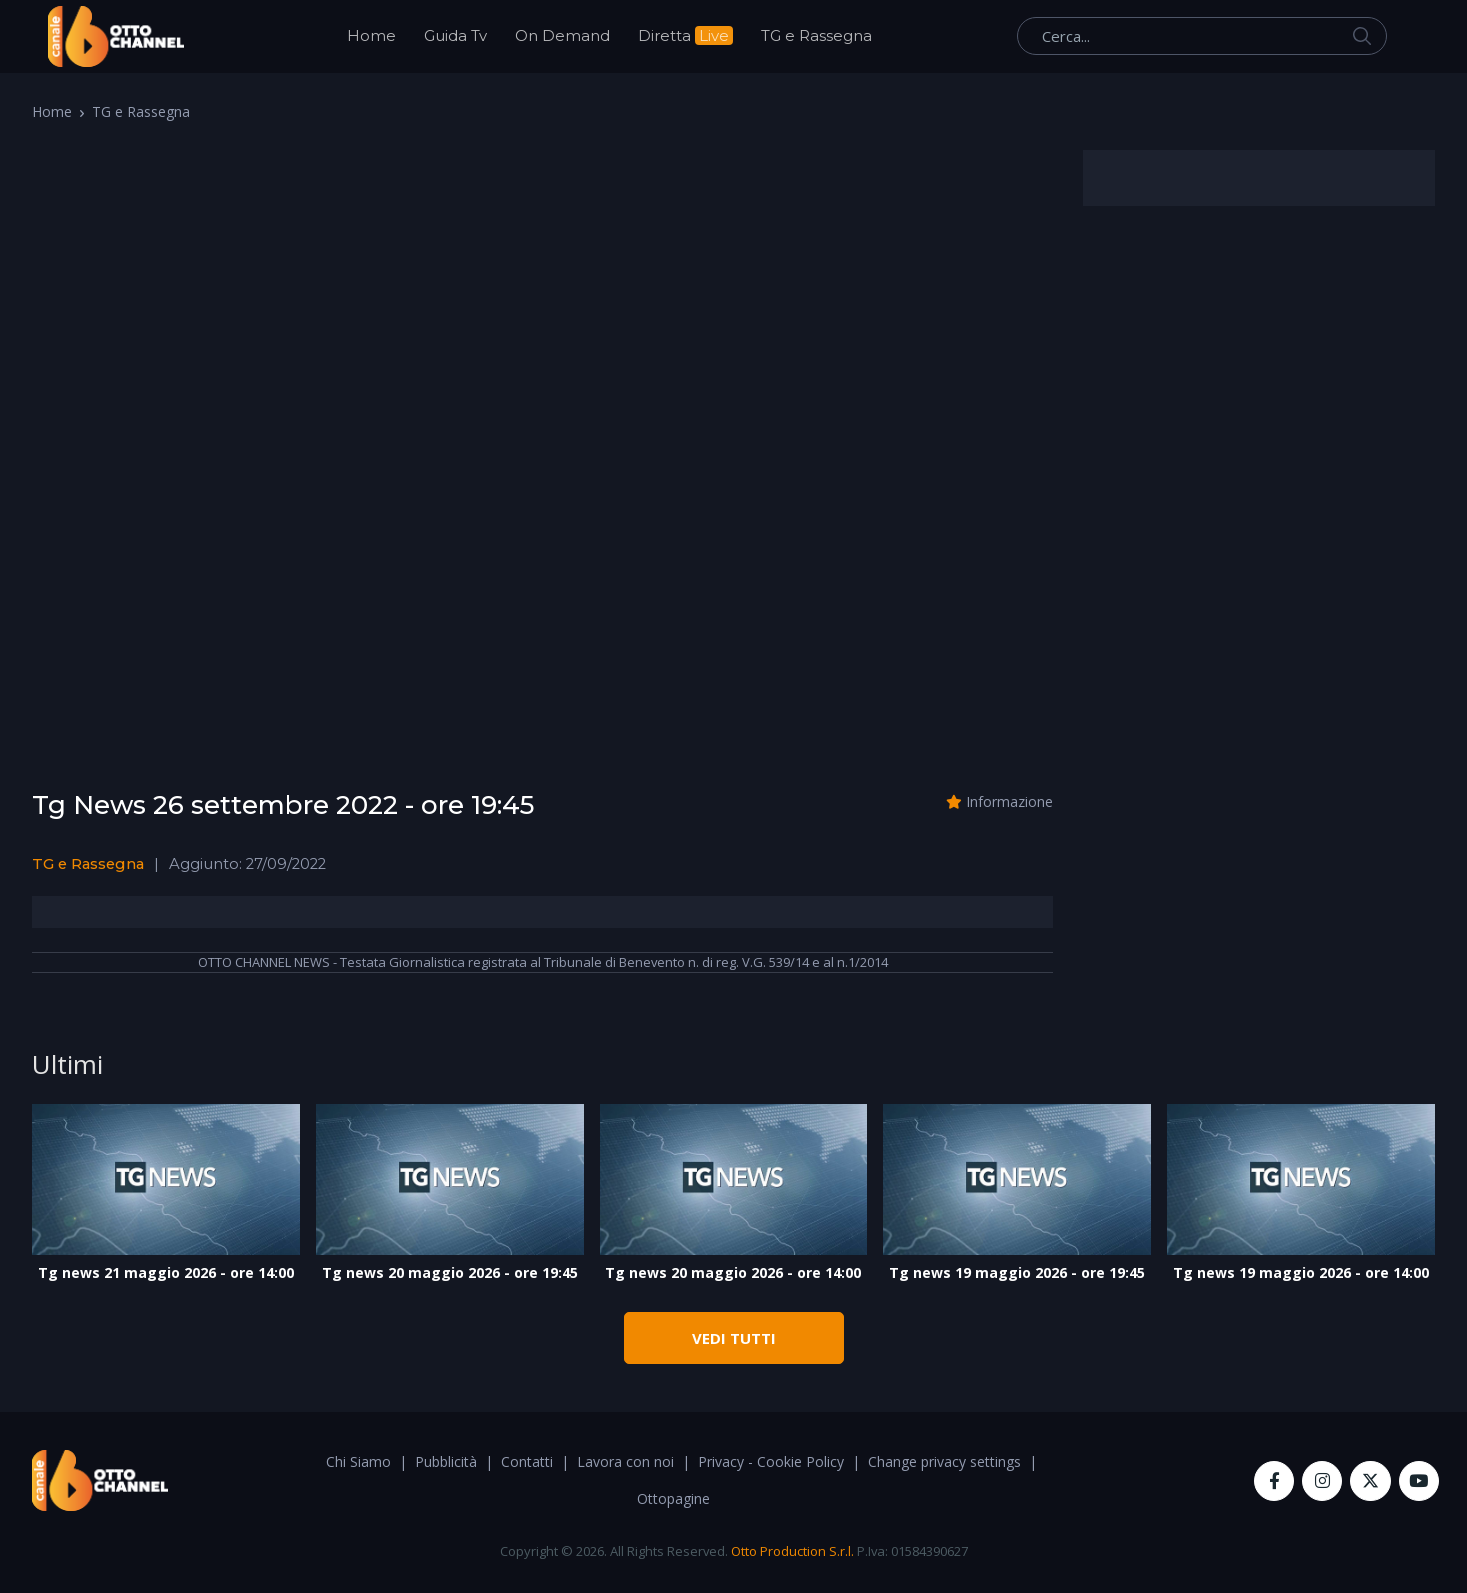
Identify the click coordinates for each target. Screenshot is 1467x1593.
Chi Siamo (358, 1461)
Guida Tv (455, 35)
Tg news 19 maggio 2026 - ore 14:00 (1301, 1272)
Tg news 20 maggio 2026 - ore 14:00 (733, 1272)
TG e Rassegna (816, 35)
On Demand (562, 35)
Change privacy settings (944, 1461)
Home (371, 35)
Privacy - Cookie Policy (771, 1461)
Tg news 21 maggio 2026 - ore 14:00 (166, 1272)
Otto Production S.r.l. (792, 1551)
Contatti (527, 1461)
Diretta (685, 35)
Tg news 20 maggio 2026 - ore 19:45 (450, 1272)
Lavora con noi (625, 1461)
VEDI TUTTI (734, 1338)
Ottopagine (673, 1498)
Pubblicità (446, 1461)
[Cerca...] (1202, 36)
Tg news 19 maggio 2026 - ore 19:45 (1017, 1272)
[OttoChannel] (116, 36)
